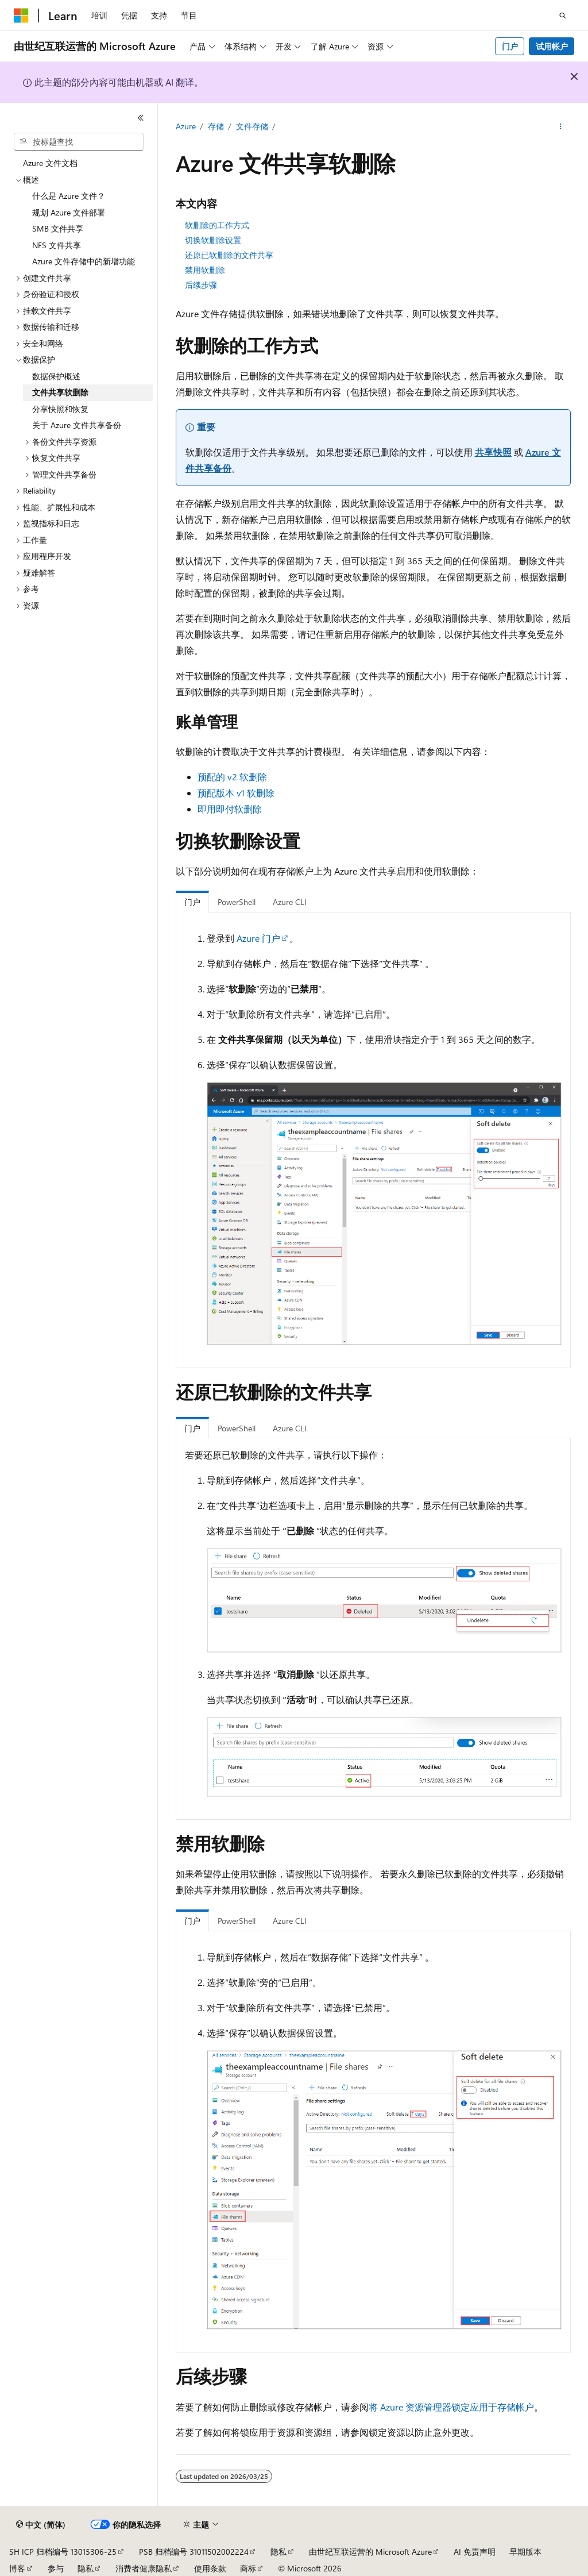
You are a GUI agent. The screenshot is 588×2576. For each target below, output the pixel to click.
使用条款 (210, 2568)
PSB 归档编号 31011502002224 (194, 2551)
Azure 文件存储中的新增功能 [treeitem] (83, 261)
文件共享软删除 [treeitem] (60, 392)
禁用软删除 (205, 269)
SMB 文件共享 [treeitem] (57, 228)
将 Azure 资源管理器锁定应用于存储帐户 (451, 2407)
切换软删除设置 (213, 239)
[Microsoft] (21, 15)
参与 (56, 2568)
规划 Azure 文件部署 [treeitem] (68, 212)
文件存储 (252, 126)
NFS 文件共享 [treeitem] (56, 245)
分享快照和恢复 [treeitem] (60, 408)
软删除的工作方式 (217, 225)
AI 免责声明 (475, 2551)
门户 (510, 46)
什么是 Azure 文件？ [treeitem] (68, 195)
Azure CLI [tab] (290, 901)
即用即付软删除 (230, 809)
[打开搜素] (562, 15)
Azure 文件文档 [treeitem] (50, 162)
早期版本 (525, 2551)
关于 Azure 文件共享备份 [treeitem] (76, 424)
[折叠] (141, 117)
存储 (216, 126)
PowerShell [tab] (237, 901)
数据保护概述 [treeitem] (56, 376)
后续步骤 (201, 284)
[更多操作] (560, 127)
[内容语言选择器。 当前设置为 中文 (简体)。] (40, 2525)
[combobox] (79, 142)
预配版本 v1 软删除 (236, 793)
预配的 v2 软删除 (232, 777)
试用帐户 (552, 46)
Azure (186, 126)
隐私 (278, 2551)
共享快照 (493, 452)
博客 (17, 2568)
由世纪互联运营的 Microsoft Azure (370, 2551)
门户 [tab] (192, 901)
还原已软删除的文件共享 (229, 254)
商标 (248, 2568)
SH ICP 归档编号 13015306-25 (63, 2551)
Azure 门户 (258, 938)
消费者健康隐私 (143, 2568)
